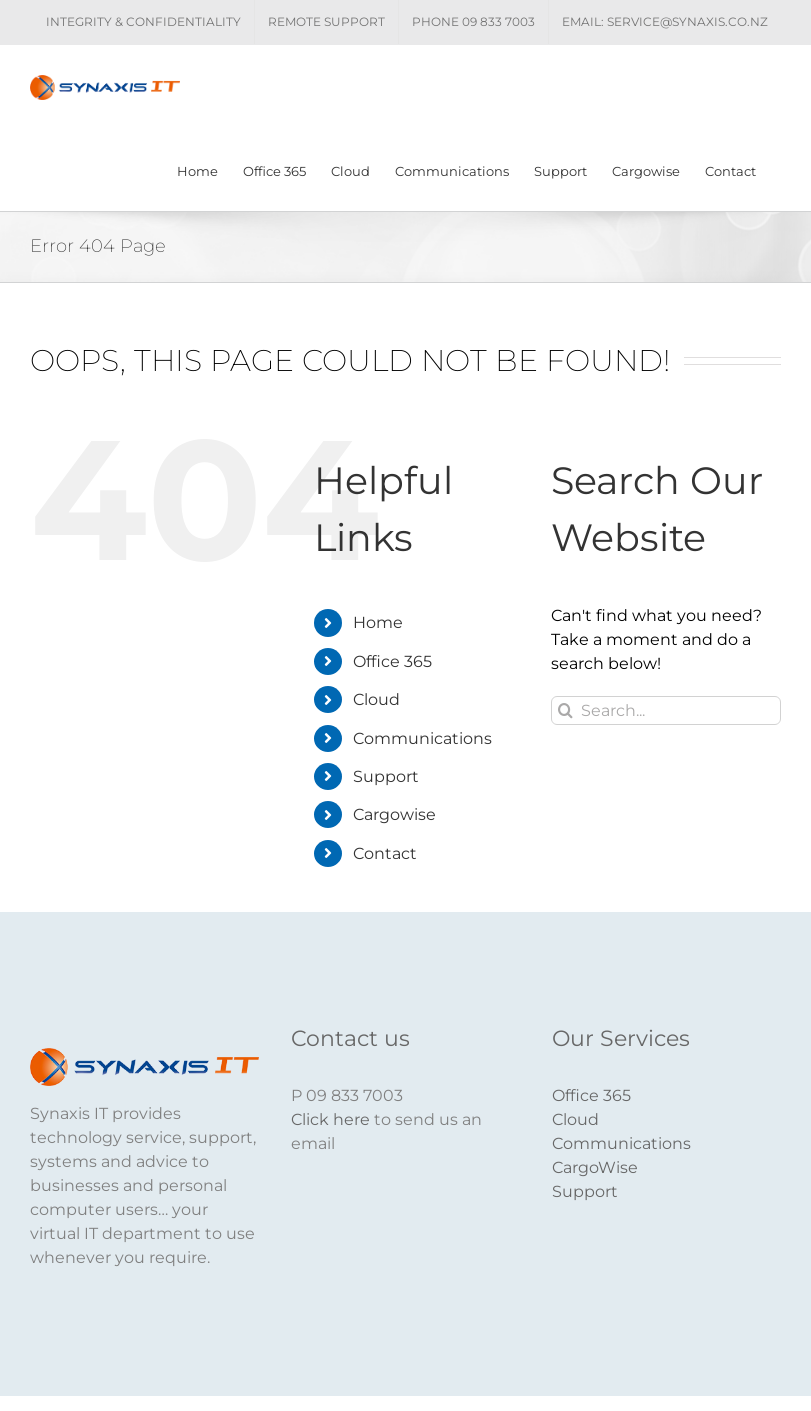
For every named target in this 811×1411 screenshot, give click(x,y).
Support (386, 776)
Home (378, 623)
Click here (330, 1119)
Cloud (376, 699)
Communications (422, 738)
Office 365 (392, 661)
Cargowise (394, 814)
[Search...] (666, 710)
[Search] (565, 710)
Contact (385, 853)
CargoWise (595, 1167)
